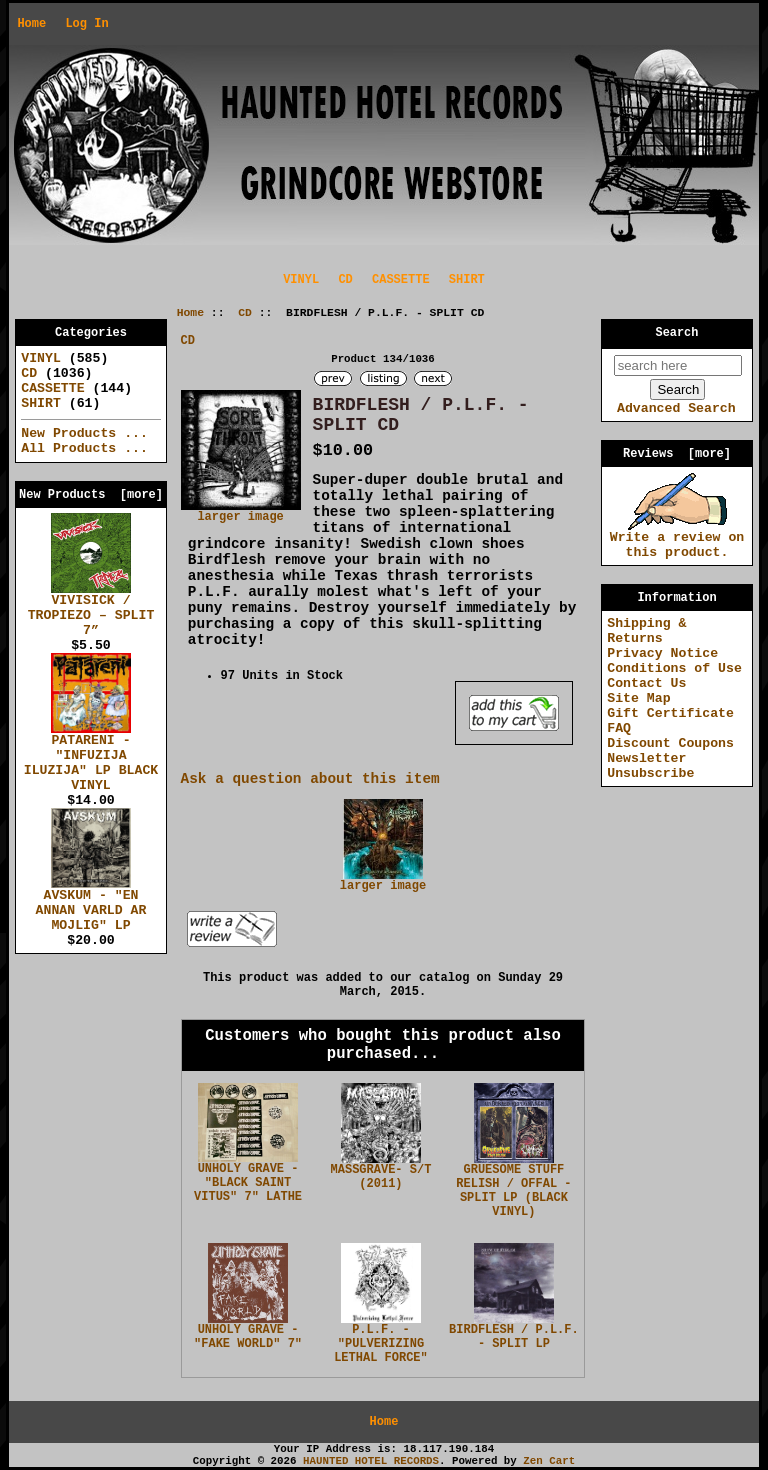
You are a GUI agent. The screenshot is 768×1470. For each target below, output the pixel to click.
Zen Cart (549, 1461)
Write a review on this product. (677, 539)
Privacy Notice (662, 653)
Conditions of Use (674, 668)
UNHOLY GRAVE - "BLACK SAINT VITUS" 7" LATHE (248, 1183)
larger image (383, 881)
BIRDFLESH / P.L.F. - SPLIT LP (514, 1337)
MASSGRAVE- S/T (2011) (381, 1177)
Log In (86, 24)
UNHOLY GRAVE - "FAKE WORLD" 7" (248, 1337)
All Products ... (84, 448)
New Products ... (84, 433)
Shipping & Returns (646, 631)
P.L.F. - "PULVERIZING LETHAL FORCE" (381, 1344)
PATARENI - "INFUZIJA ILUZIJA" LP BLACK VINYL (91, 757)
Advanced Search (676, 408)
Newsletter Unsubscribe (650, 766)
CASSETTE (401, 280)
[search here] (678, 365)
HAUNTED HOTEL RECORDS (371, 1461)
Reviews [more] (677, 454)
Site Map (638, 698)
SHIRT (467, 280)
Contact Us (646, 683)
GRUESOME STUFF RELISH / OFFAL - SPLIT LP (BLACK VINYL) (513, 1191)
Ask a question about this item (310, 779)
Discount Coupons (670, 743)
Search (677, 333)
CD (245, 313)
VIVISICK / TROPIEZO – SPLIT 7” (91, 610)
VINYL (301, 280)
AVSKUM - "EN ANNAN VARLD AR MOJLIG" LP (91, 905)
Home (31, 24)
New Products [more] (91, 495)
